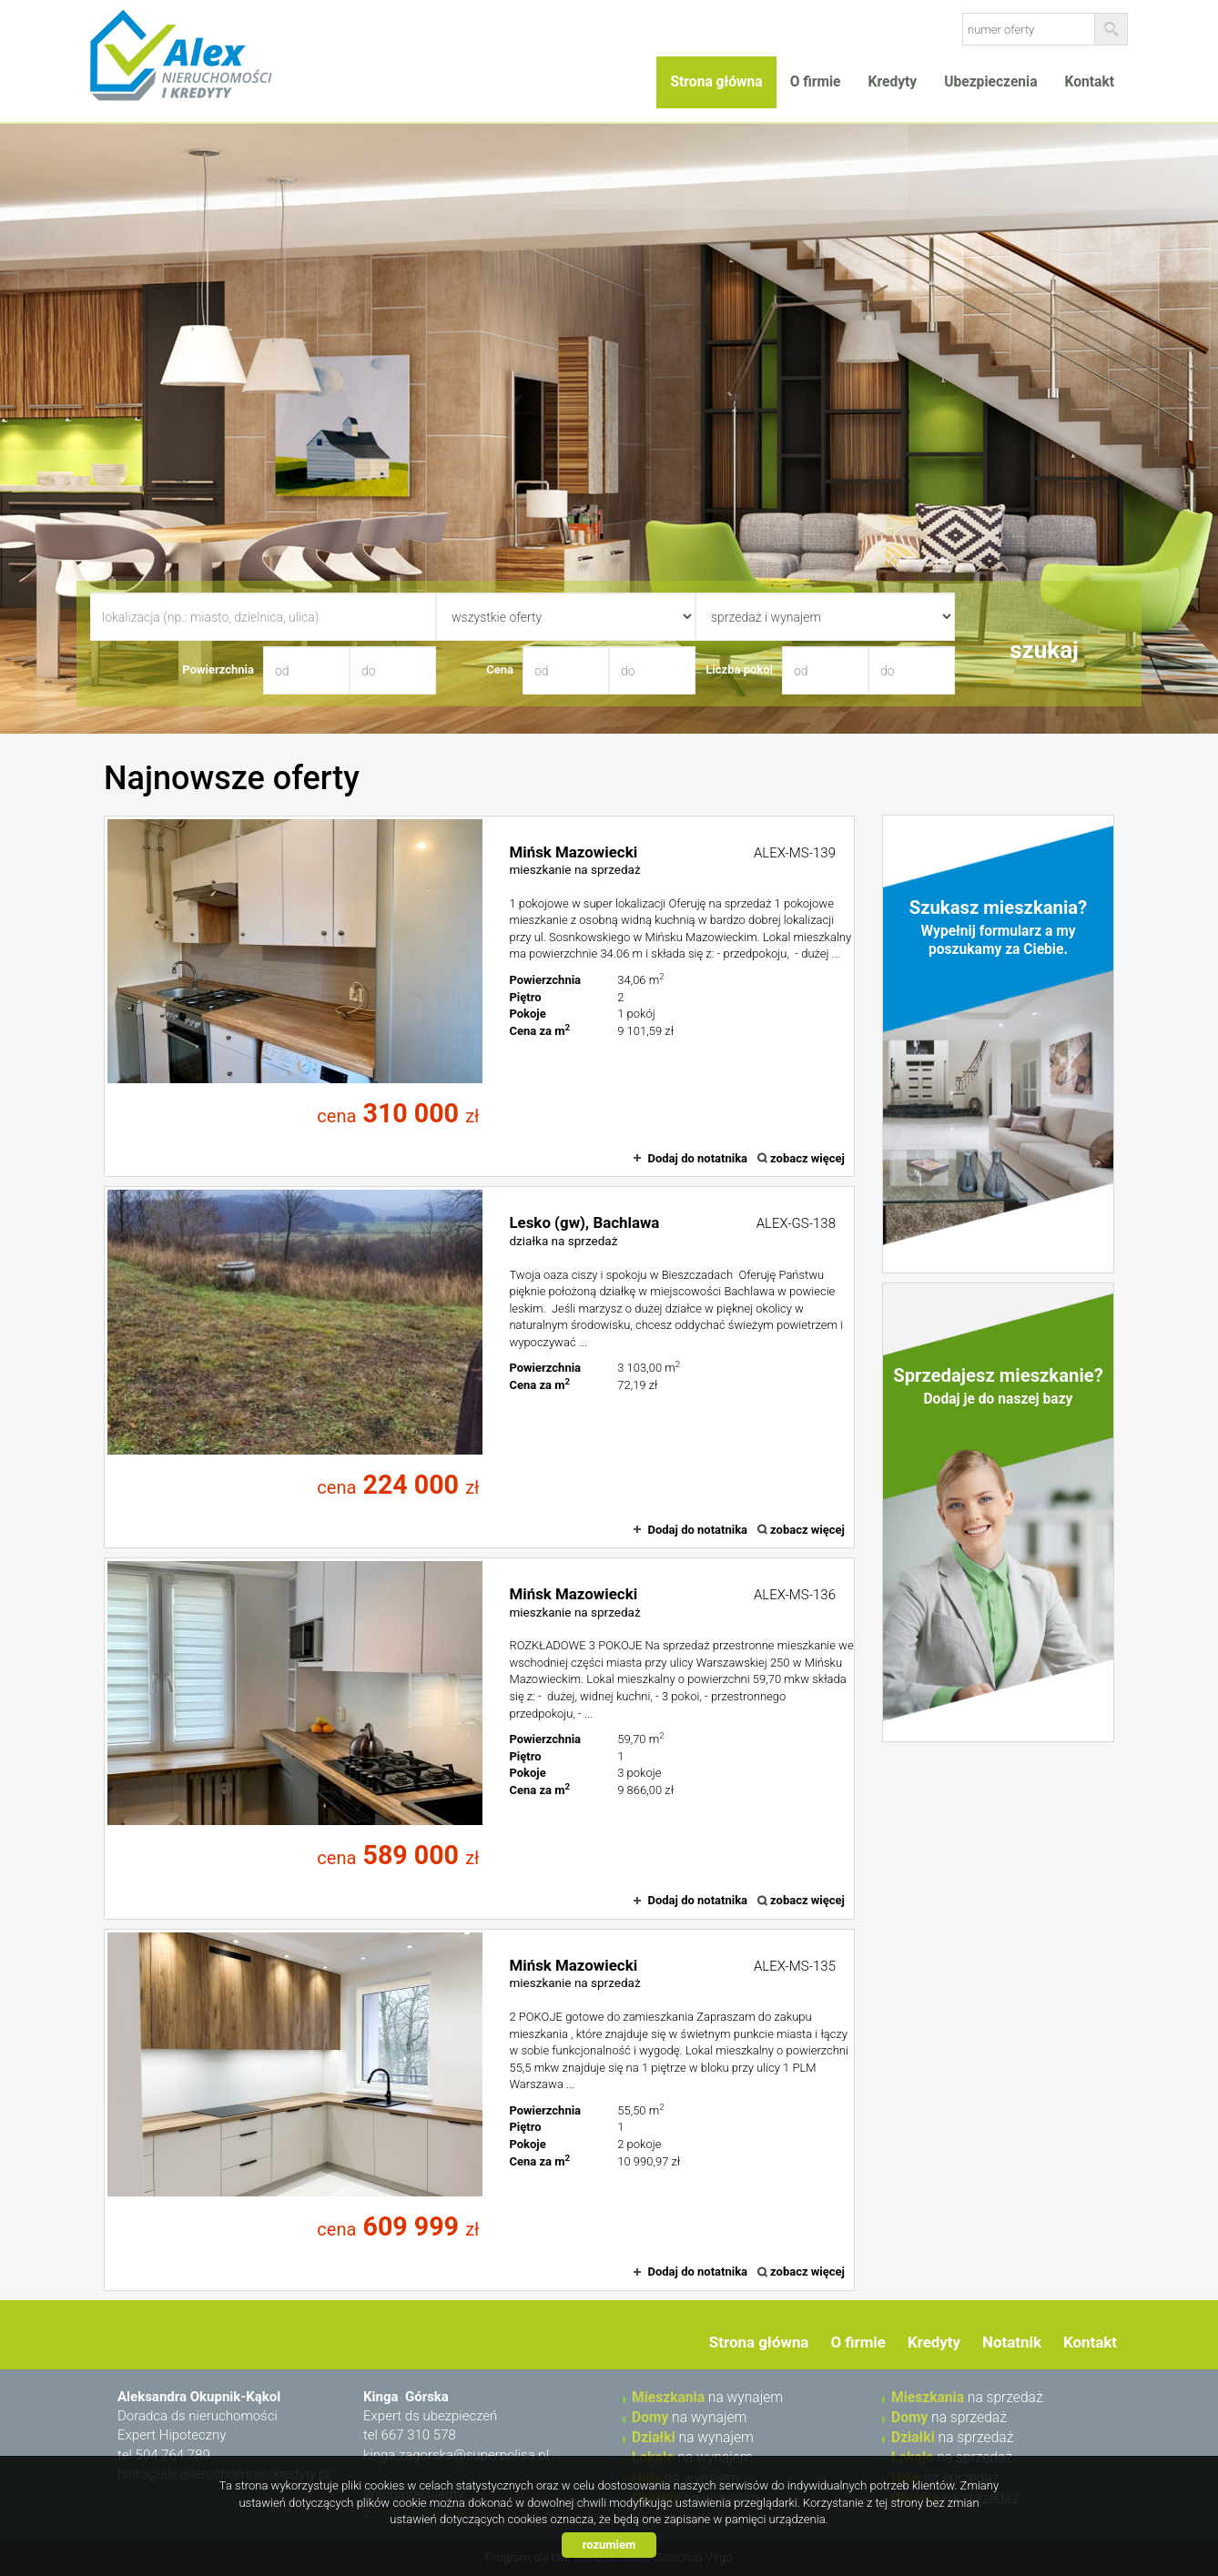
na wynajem (707, 2397)
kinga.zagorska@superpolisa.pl (456, 2455)
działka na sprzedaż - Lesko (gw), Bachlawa (479, 1367)
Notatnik (1011, 2342)
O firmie (815, 82)
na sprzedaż (967, 2397)
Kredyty (893, 82)
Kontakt (1089, 82)
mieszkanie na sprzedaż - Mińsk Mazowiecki (479, 996)
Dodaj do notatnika (697, 1158)
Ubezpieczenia (990, 82)
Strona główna (716, 82)
